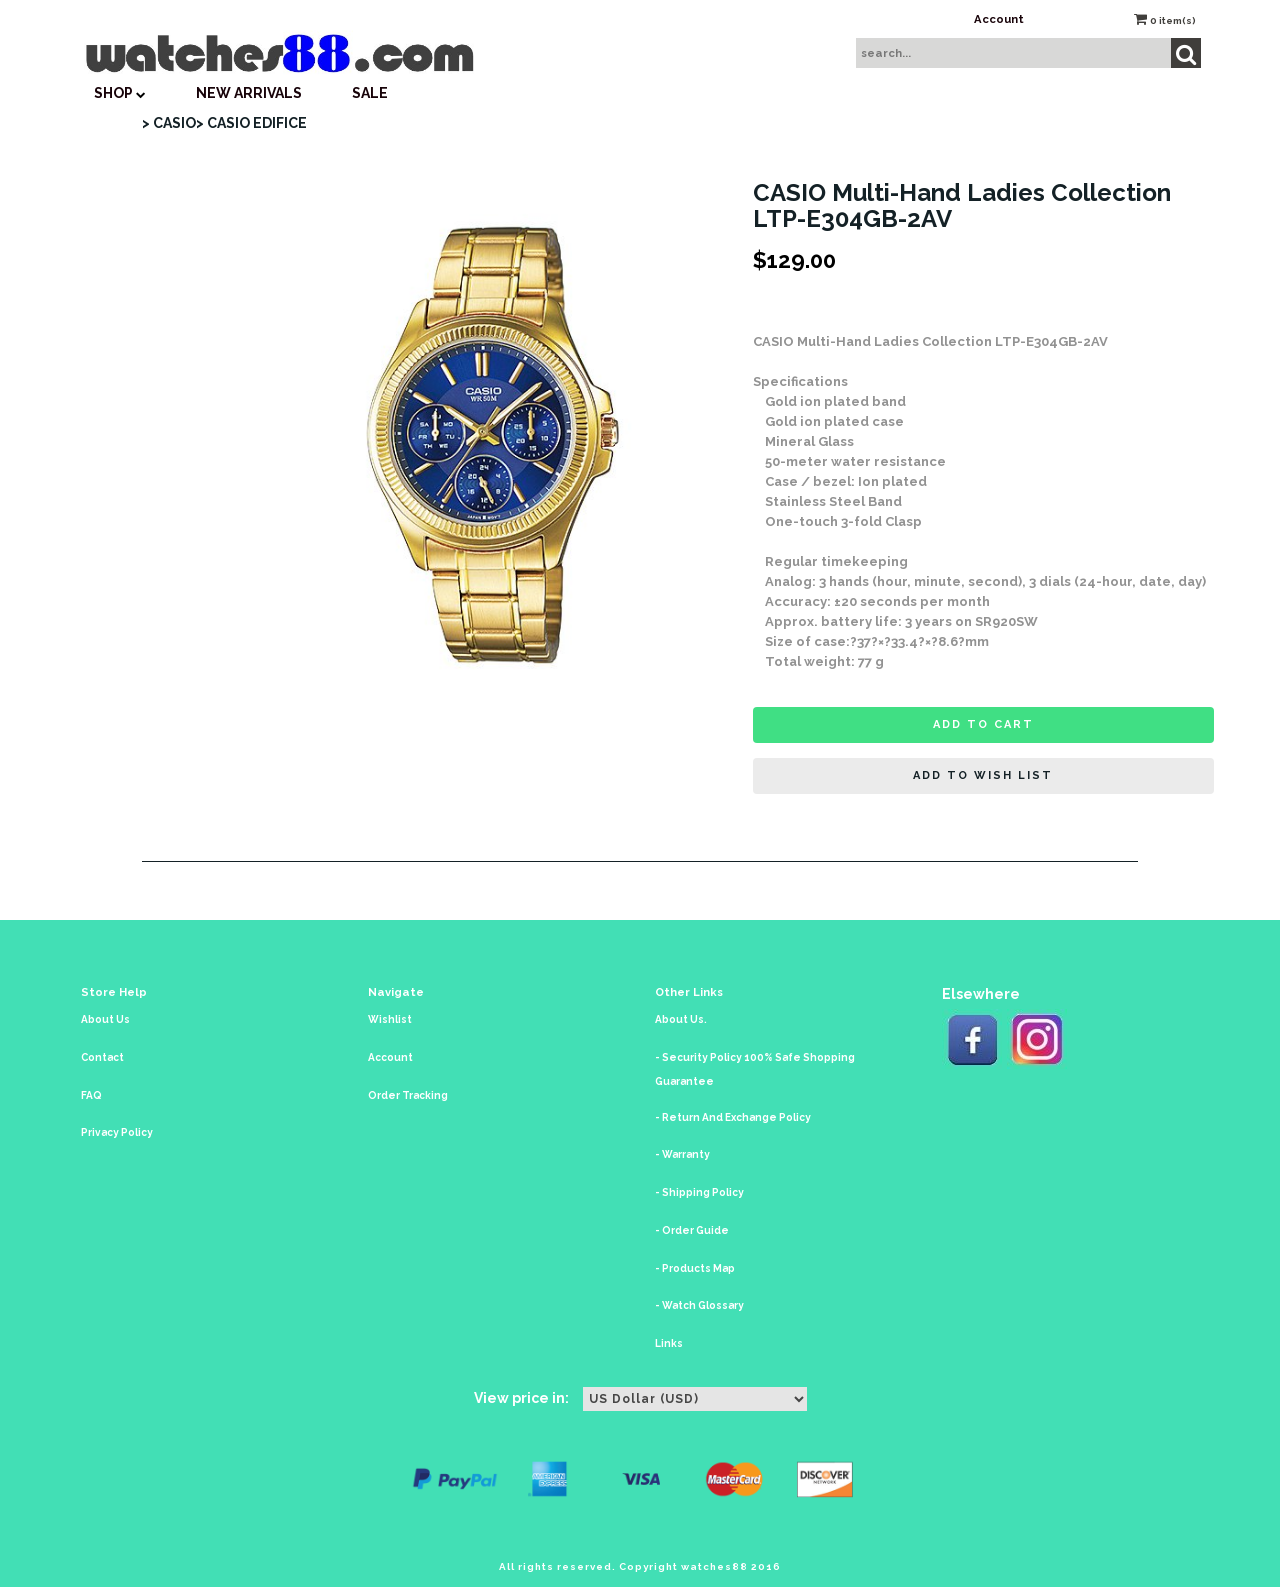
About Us (105, 1019)
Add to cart (983, 724)
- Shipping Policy (699, 1192)
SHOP (120, 93)
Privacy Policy (117, 1132)
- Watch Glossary (699, 1305)
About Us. (681, 1019)
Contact (102, 1057)
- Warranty (682, 1154)
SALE (370, 93)
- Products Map (695, 1268)
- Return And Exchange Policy (733, 1117)
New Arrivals (249, 93)
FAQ (91, 1095)
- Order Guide (692, 1230)
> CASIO (169, 123)
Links (669, 1343)
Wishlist (390, 1019)
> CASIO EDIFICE (251, 123)
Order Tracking (408, 1095)
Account (999, 19)
